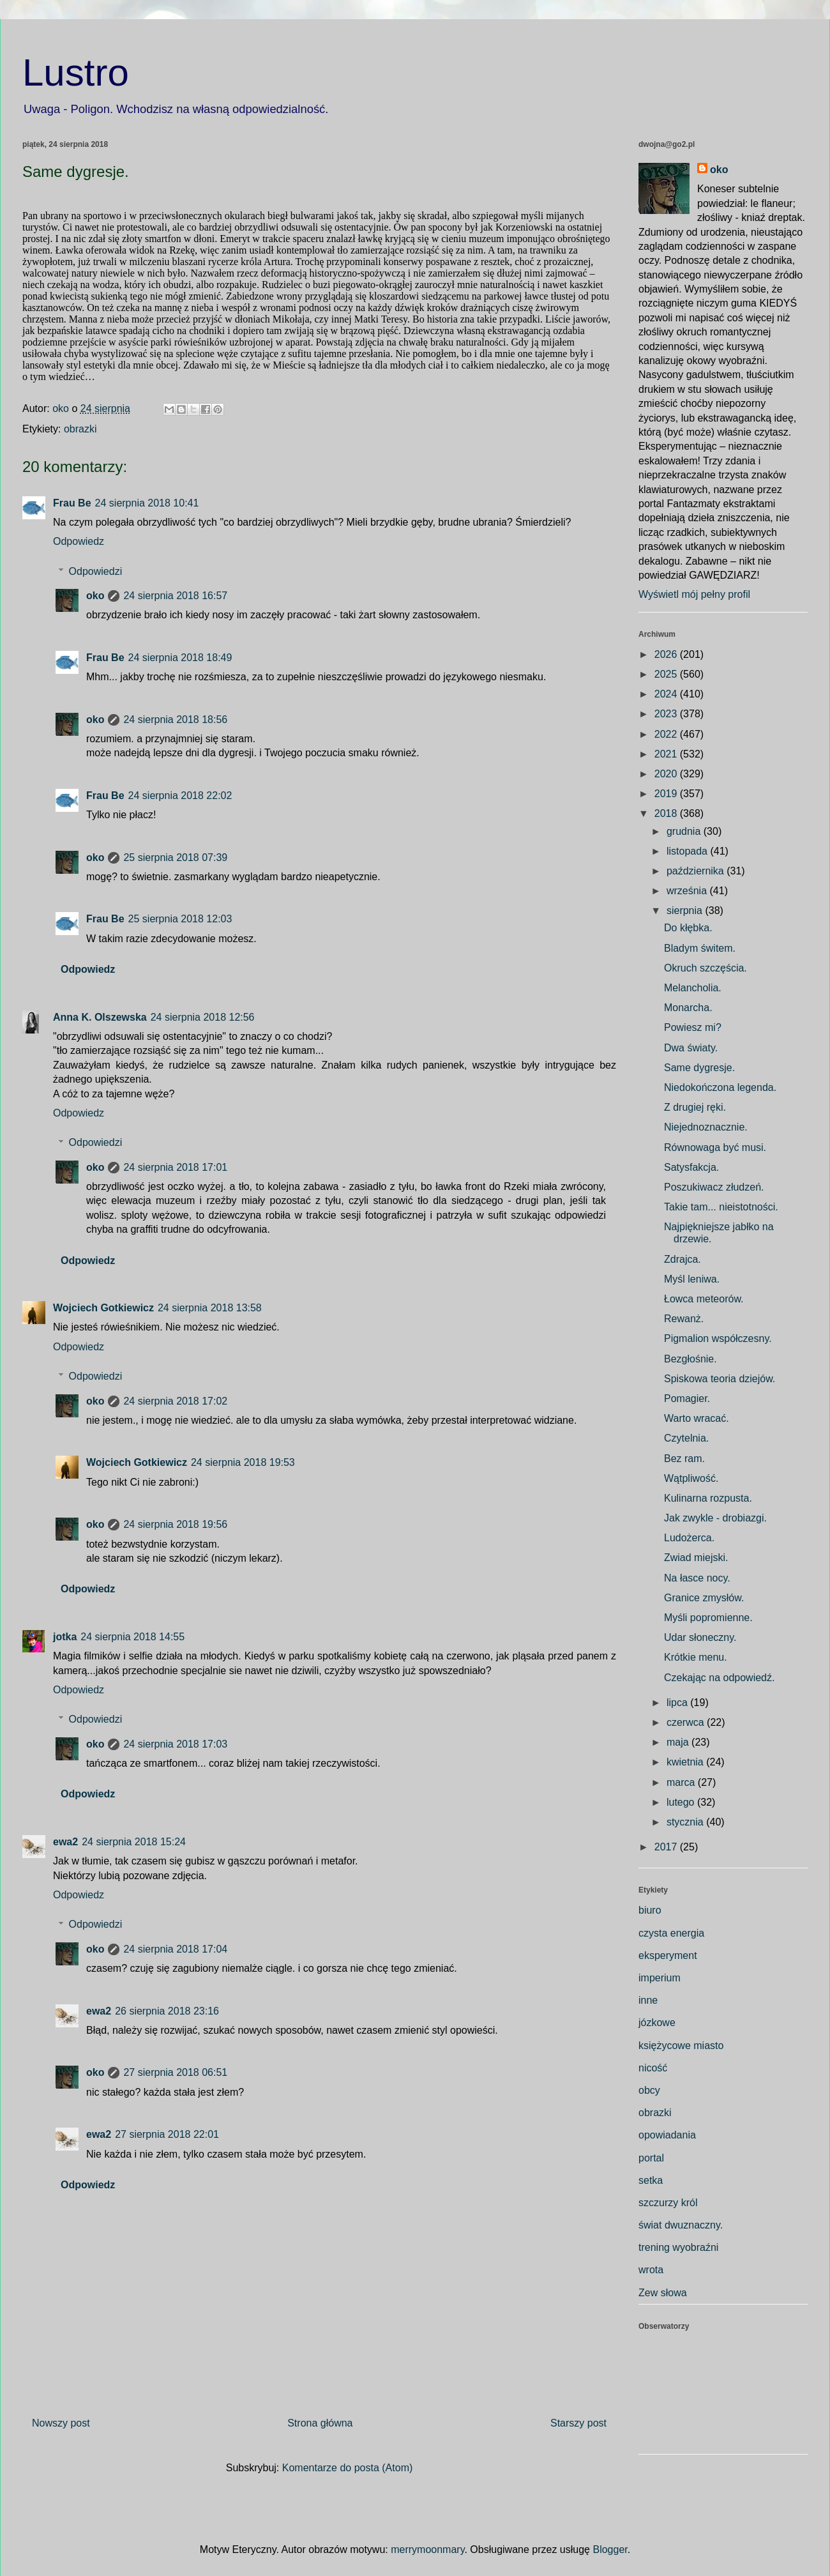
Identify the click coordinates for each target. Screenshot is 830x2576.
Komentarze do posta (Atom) (347, 2467)
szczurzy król (667, 2202)
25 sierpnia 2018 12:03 (180, 918)
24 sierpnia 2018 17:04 (175, 1949)
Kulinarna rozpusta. (708, 1498)
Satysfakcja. (691, 1167)
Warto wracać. (696, 1418)
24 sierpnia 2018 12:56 (203, 1017)
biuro (649, 1910)
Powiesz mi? (692, 1027)
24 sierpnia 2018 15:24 (134, 1841)
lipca (678, 1702)
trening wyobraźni (678, 2247)
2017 (667, 1846)
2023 (667, 713)
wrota (650, 2269)
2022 (667, 734)
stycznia (686, 1822)
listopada (689, 851)
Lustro (75, 72)
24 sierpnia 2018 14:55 (132, 1636)
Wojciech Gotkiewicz (103, 1307)
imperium (659, 1977)
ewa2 (65, 1841)
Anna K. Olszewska (100, 1017)
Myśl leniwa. (692, 1279)
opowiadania (667, 2135)
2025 (667, 674)
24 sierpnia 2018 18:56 (175, 719)
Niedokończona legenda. (720, 1087)
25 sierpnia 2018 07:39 (175, 857)
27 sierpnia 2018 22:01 (167, 2134)
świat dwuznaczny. (680, 2225)
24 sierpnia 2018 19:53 (243, 1462)
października (697, 870)
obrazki (80, 428)
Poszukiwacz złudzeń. (714, 1187)
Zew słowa (662, 2292)
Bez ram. (684, 1458)
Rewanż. (684, 1318)
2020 (667, 773)
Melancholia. (692, 987)
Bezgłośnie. (690, 1358)
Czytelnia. (686, 1438)
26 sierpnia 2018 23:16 (167, 2011)
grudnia (685, 831)
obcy (649, 2090)
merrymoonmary (427, 2549)
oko (95, 595)
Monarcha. (688, 1007)
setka (650, 2180)
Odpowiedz (78, 541)
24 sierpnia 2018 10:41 (147, 503)
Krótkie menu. (695, 1657)
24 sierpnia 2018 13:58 (210, 1307)
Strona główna (319, 2423)
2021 (667, 754)
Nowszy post (61, 2423)
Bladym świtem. (700, 948)
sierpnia (686, 910)
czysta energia (671, 1933)
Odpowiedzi (96, 571)
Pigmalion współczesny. (718, 1338)
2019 (667, 793)
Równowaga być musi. (715, 1147)
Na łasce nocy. (697, 1578)
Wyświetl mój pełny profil (694, 594)
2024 (667, 694)
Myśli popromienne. (708, 1617)
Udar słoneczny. (700, 1637)
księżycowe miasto (680, 2045)
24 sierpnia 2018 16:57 (175, 595)
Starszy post (578, 2423)
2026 (667, 654)
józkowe (656, 2022)
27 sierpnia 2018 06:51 (175, 2072)
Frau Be (72, 503)
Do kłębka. (688, 927)
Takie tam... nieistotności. (721, 1206)
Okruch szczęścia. (705, 968)
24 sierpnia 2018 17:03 (175, 1744)
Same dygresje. (699, 1067)
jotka (65, 1636)
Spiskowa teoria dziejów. (719, 1378)
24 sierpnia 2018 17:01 (175, 1167)
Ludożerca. (689, 1537)
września (688, 890)
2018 (667, 813)
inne (648, 2000)
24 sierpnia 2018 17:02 (175, 1401)
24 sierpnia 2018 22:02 (180, 795)
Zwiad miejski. (696, 1557)
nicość (652, 2067)
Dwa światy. (691, 1047)
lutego (682, 1802)
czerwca (687, 1722)
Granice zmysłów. (704, 1597)
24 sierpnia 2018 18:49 (180, 657)
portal (651, 2158)
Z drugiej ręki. (695, 1107)
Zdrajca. (682, 1259)
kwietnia (686, 1762)
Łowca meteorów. (704, 1298)
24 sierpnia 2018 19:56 (175, 1524)
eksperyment (667, 1955)
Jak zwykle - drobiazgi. (715, 1518)
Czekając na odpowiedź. (719, 1677)
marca (682, 1782)
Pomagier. (687, 1398)
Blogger (609, 2549)
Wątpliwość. (691, 1478)
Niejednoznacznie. (706, 1127)
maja (679, 1742)
